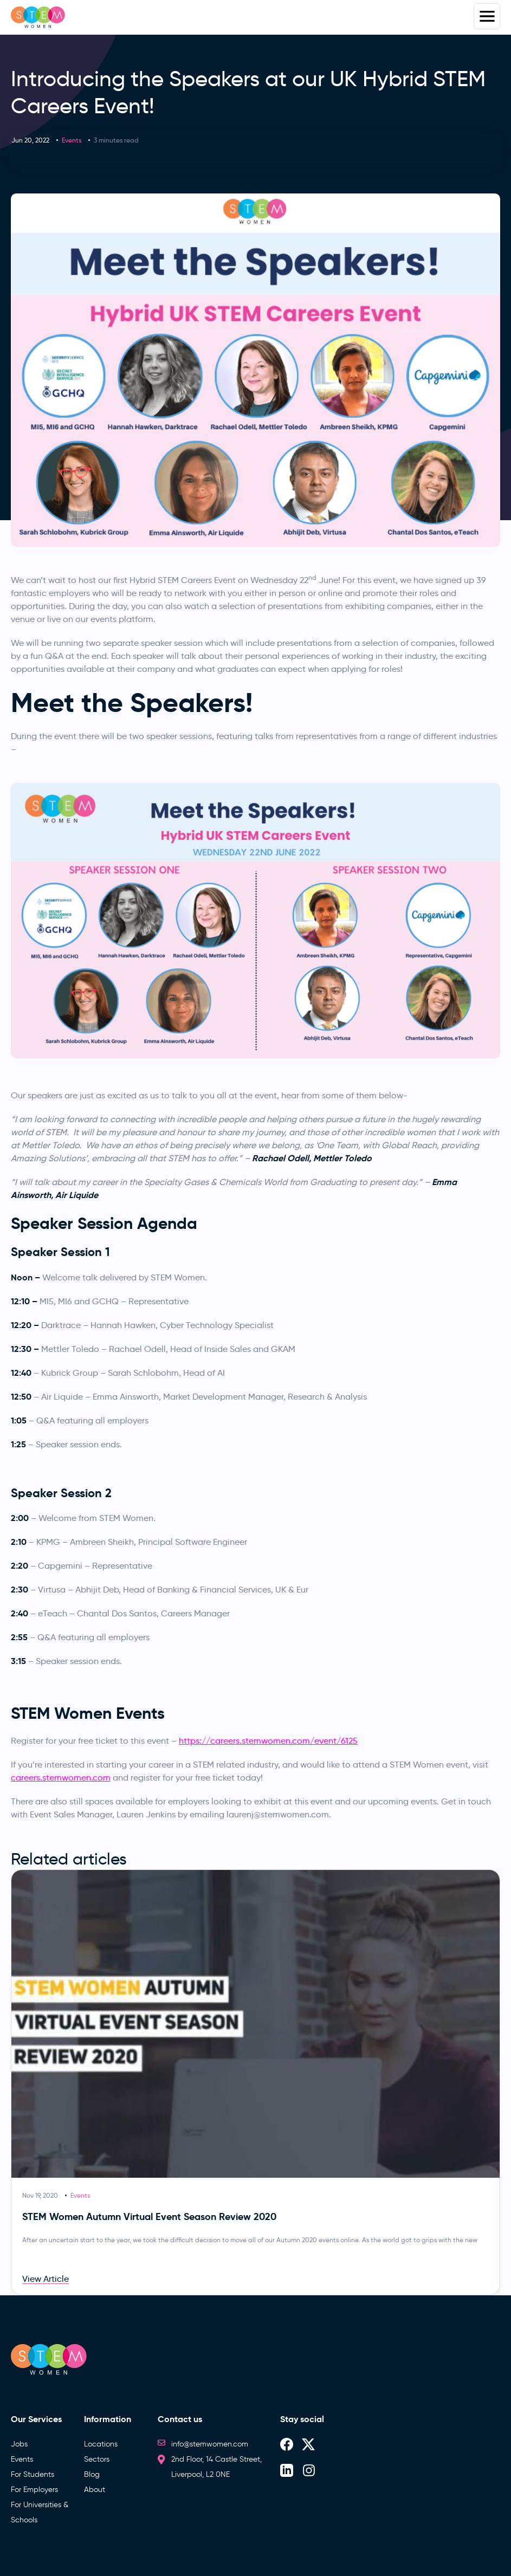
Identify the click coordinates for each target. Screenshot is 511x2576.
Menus (487, 16)
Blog (92, 2474)
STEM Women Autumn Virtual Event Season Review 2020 (149, 2216)
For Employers (34, 2489)
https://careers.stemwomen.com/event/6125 (268, 1741)
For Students (32, 2474)
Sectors (96, 2459)
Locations (101, 2444)
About (94, 2489)
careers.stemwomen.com (61, 1777)
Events (71, 140)
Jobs (19, 2444)
